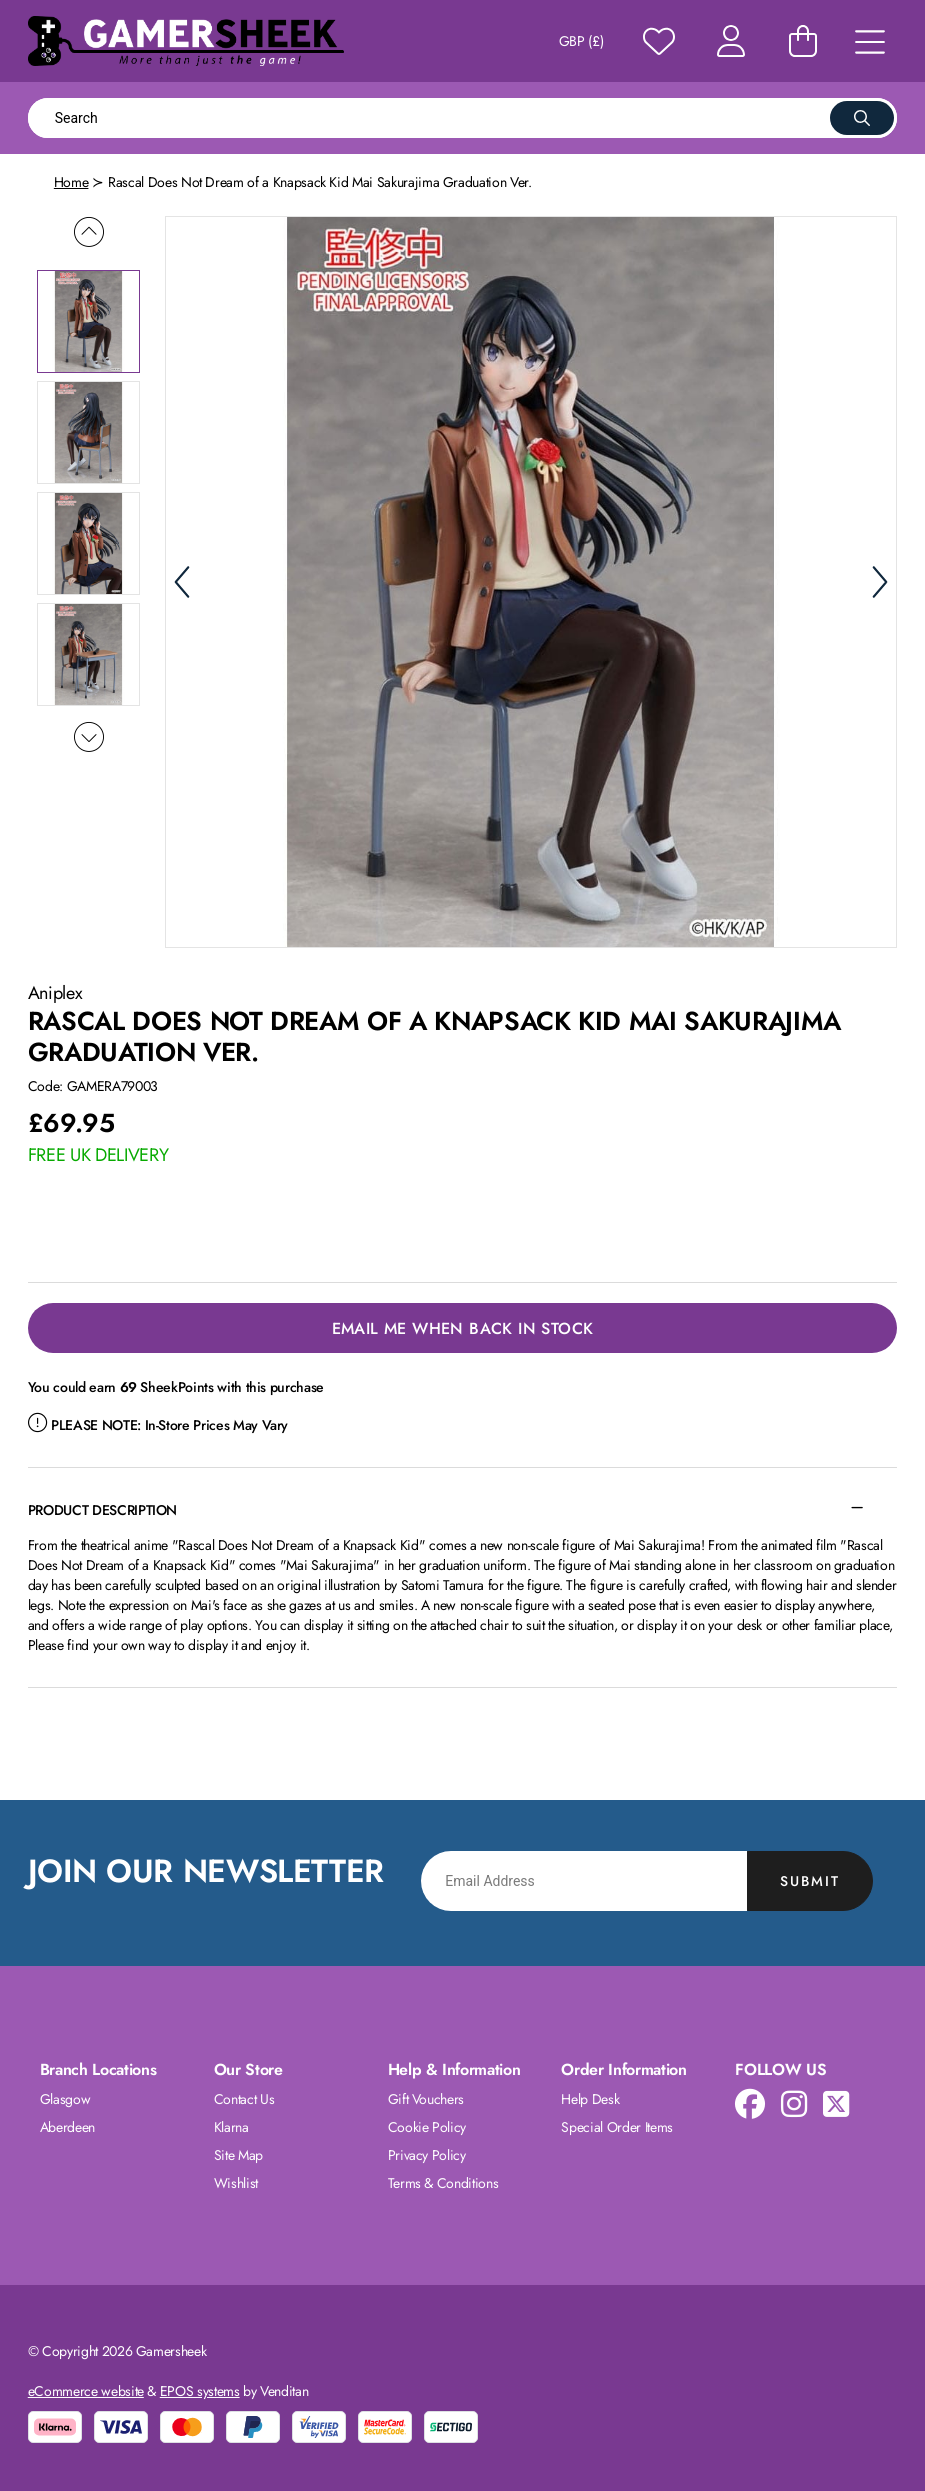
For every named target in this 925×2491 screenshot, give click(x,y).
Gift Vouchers (426, 2099)
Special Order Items (616, 2127)
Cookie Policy (427, 2127)
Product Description (102, 1510)
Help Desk (590, 2099)
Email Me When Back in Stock (463, 1328)
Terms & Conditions (443, 2183)
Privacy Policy (427, 2155)
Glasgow (65, 2099)
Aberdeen (67, 2127)
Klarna (231, 2127)
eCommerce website (86, 2391)
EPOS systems (200, 2391)
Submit (810, 1881)
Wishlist (236, 2183)
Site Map (238, 2155)
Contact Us (244, 2099)
